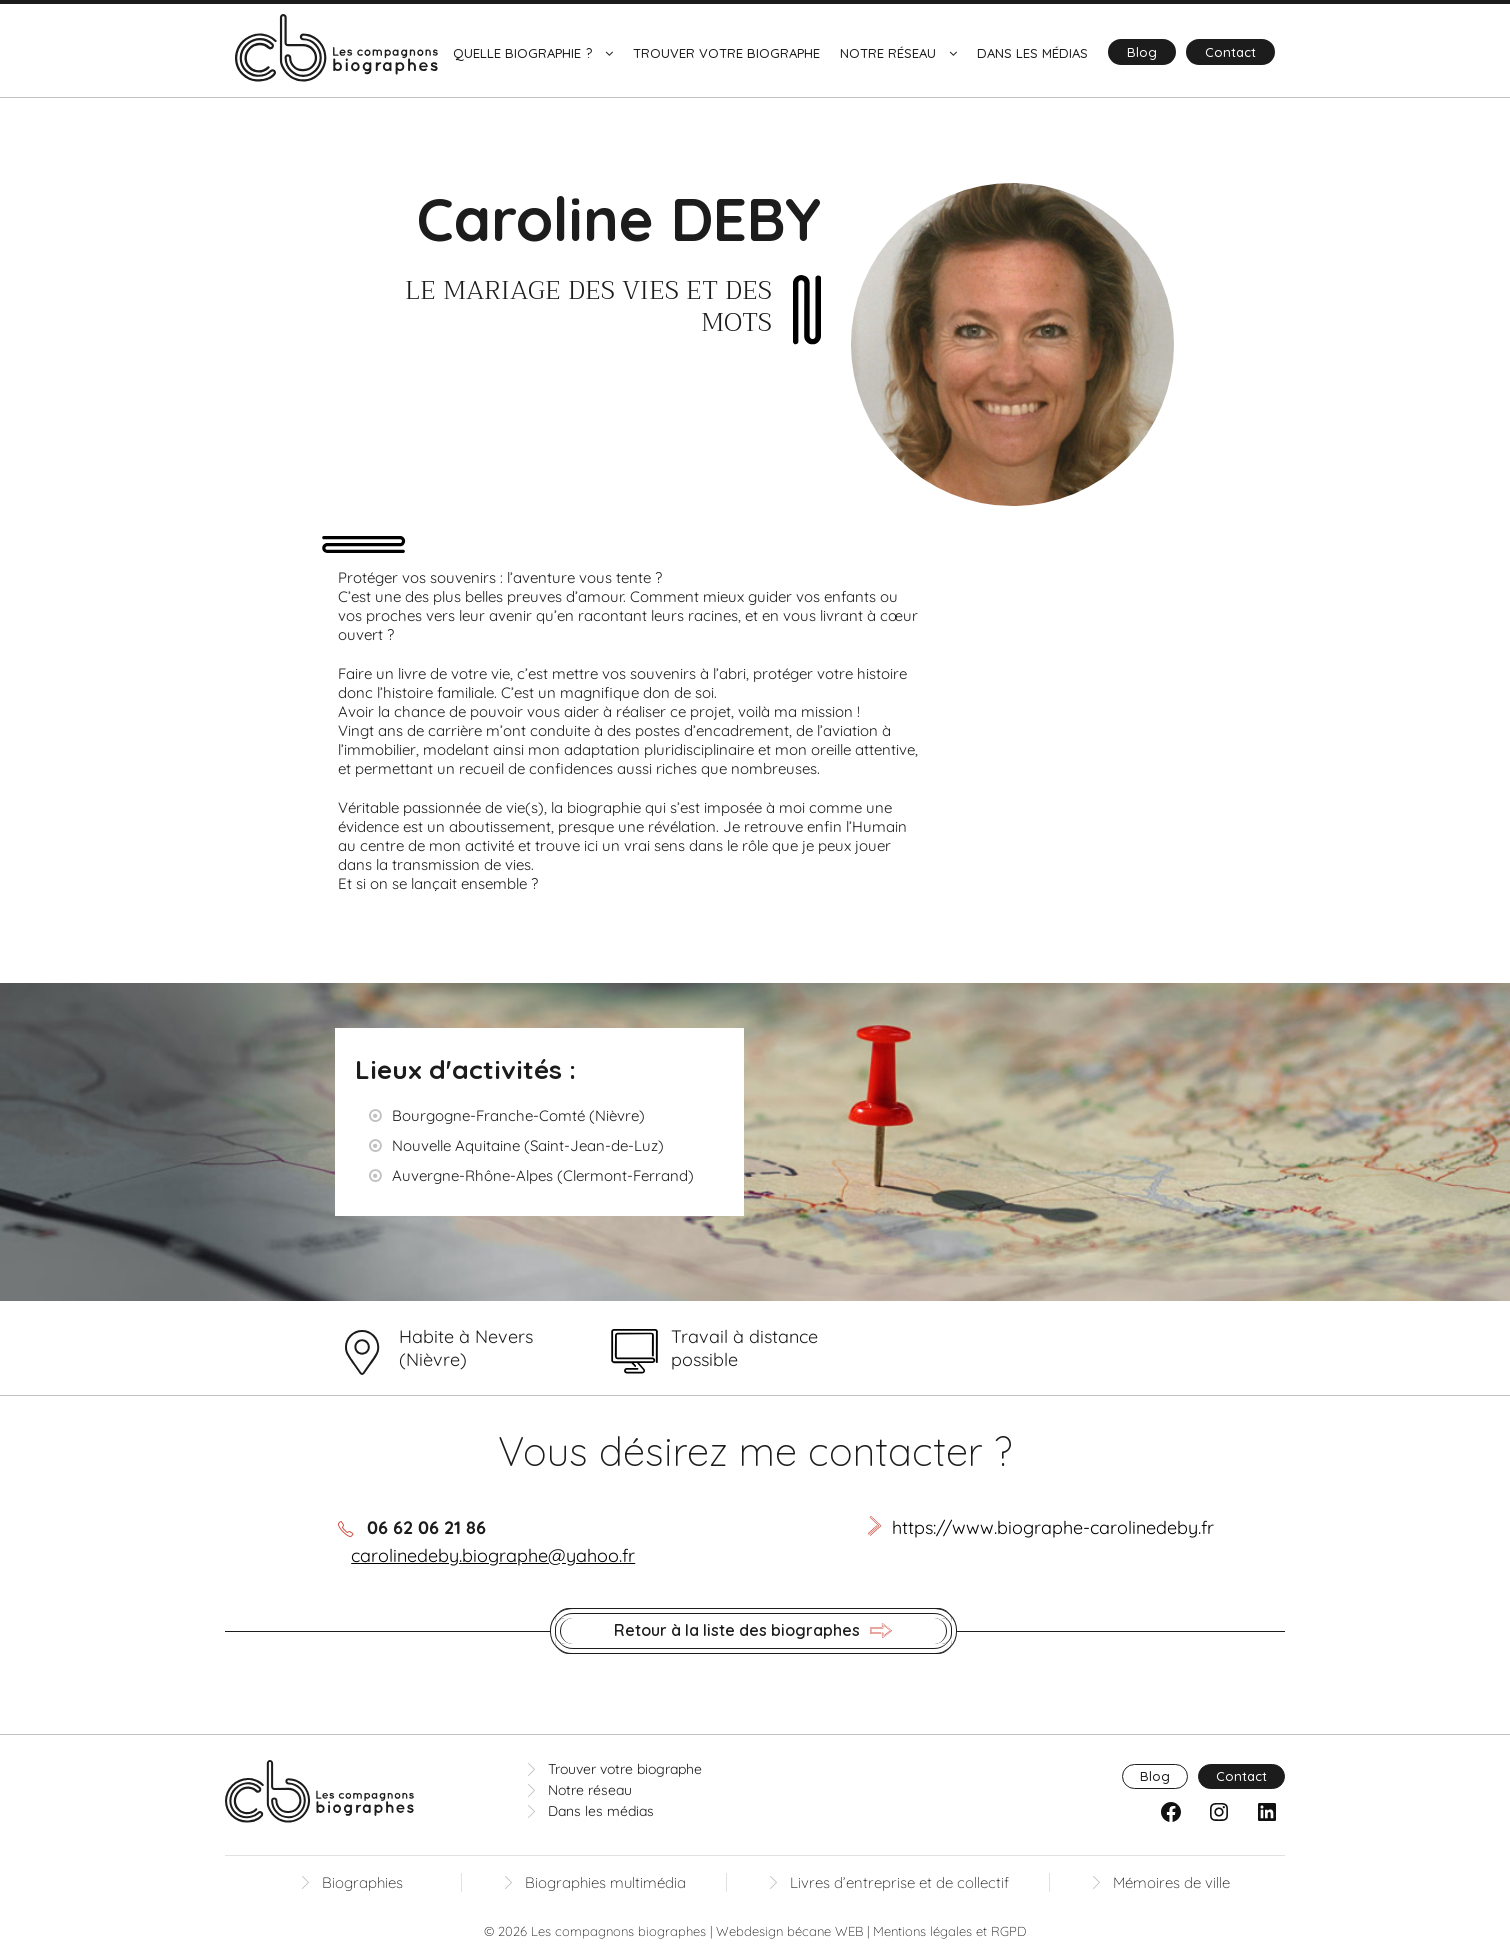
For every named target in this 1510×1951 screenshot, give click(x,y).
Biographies (362, 1882)
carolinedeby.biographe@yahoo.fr (493, 1555)
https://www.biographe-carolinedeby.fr (1053, 1527)
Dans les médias (1032, 53)
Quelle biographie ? (522, 53)
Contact (1230, 52)
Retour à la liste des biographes (753, 1631)
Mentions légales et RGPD (949, 1931)
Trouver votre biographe (726, 53)
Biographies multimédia (605, 1882)
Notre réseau (888, 53)
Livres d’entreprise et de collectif (899, 1882)
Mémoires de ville (1171, 1882)
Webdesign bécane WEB (789, 1931)
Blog (1142, 52)
